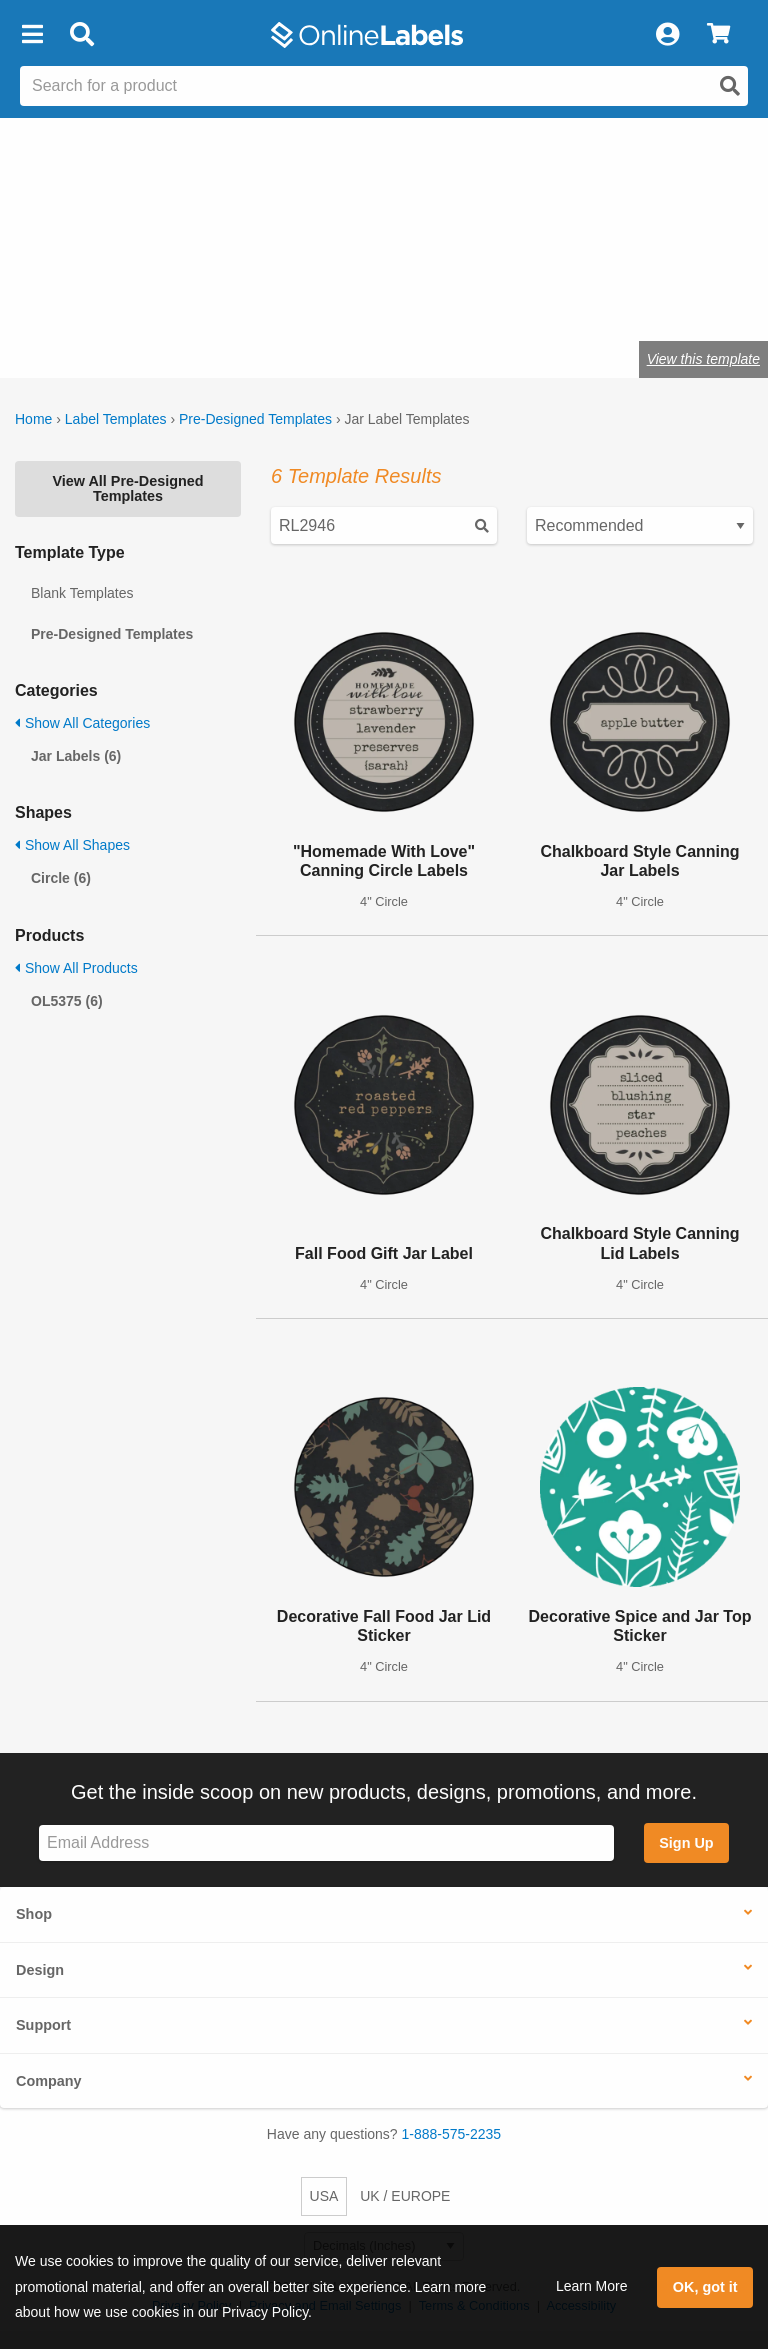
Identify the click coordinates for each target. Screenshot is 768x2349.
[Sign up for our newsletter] (326, 1843)
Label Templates (116, 419)
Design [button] (40, 1970)
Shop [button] (34, 1914)
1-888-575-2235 (452, 2134)
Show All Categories (82, 723)
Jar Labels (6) (76, 756)
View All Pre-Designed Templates (127, 488)
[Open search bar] (81, 35)
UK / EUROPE (405, 2196)
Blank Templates (82, 593)
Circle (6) (61, 878)
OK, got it (705, 2287)
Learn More (592, 2286)
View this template (703, 359)
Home (33, 419)
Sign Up (686, 1843)
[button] (32, 35)
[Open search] (730, 86)
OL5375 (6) (67, 1001)
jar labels (58, 297)
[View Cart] (718, 35)
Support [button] (43, 2025)
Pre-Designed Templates (255, 419)
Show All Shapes (72, 845)
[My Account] (667, 35)
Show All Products (76, 968)
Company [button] (49, 2081)
